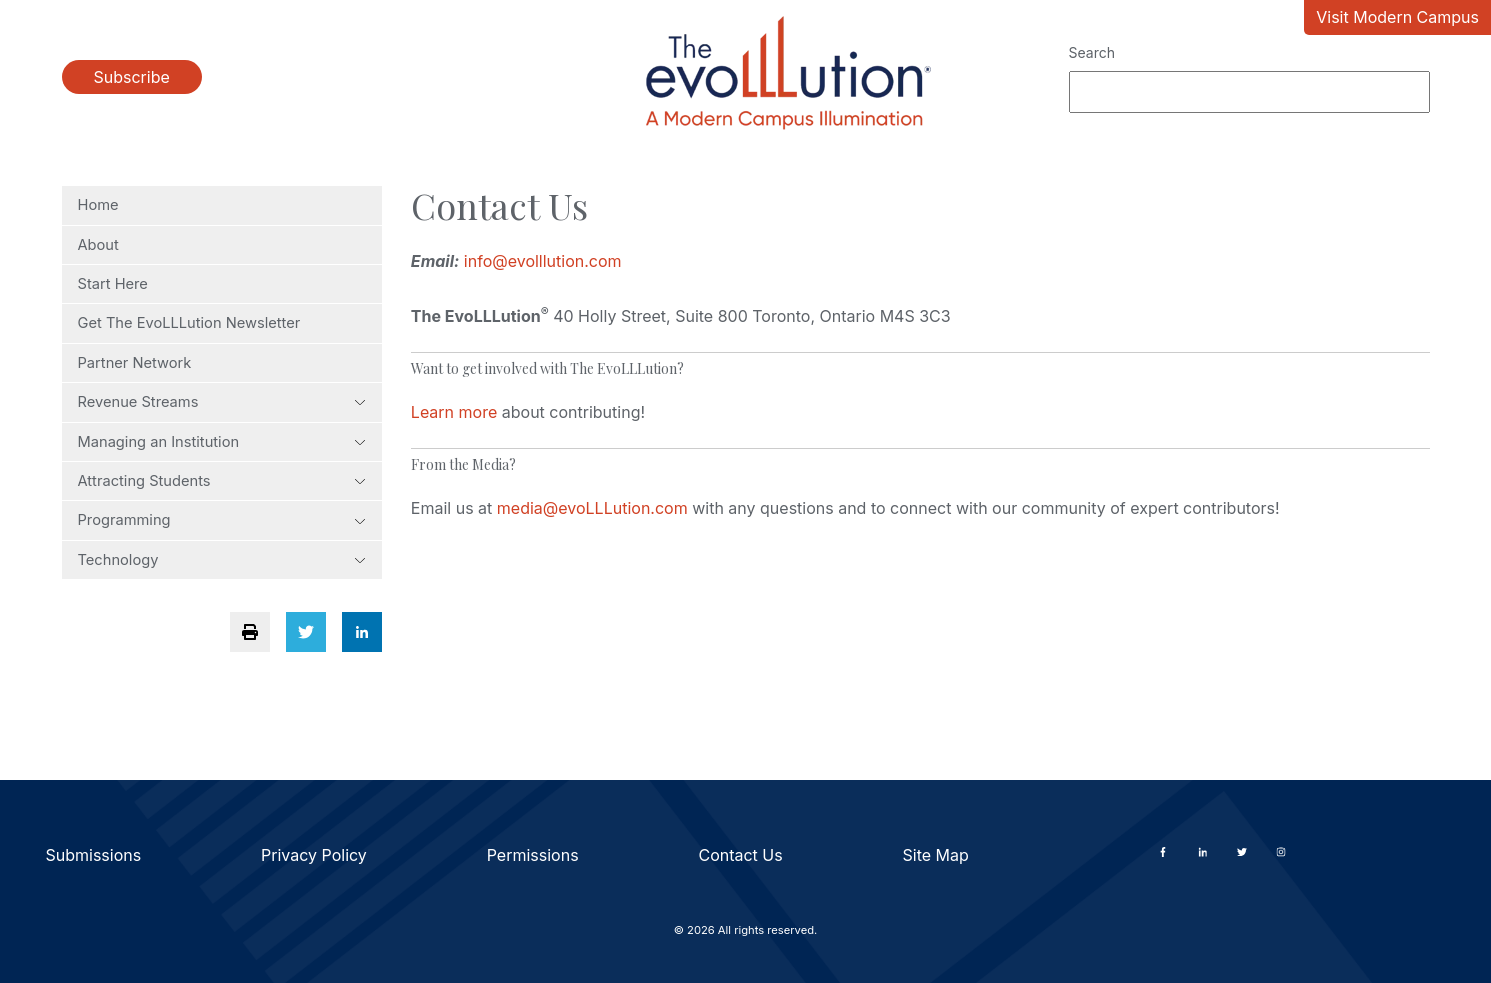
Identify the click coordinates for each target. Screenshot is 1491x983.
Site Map (936, 855)
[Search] (1249, 92)
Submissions (94, 855)
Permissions (533, 855)
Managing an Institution (222, 442)
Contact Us (740, 855)
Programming (222, 520)
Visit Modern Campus (1397, 17)
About (98, 245)
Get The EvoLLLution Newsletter (189, 323)
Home (98, 205)
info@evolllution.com (543, 261)
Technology (222, 560)
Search (1092, 52)
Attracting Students (222, 481)
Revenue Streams (222, 402)
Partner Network (135, 363)
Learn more (454, 412)
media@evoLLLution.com (592, 508)
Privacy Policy (314, 855)
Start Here (113, 284)
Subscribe (132, 77)
